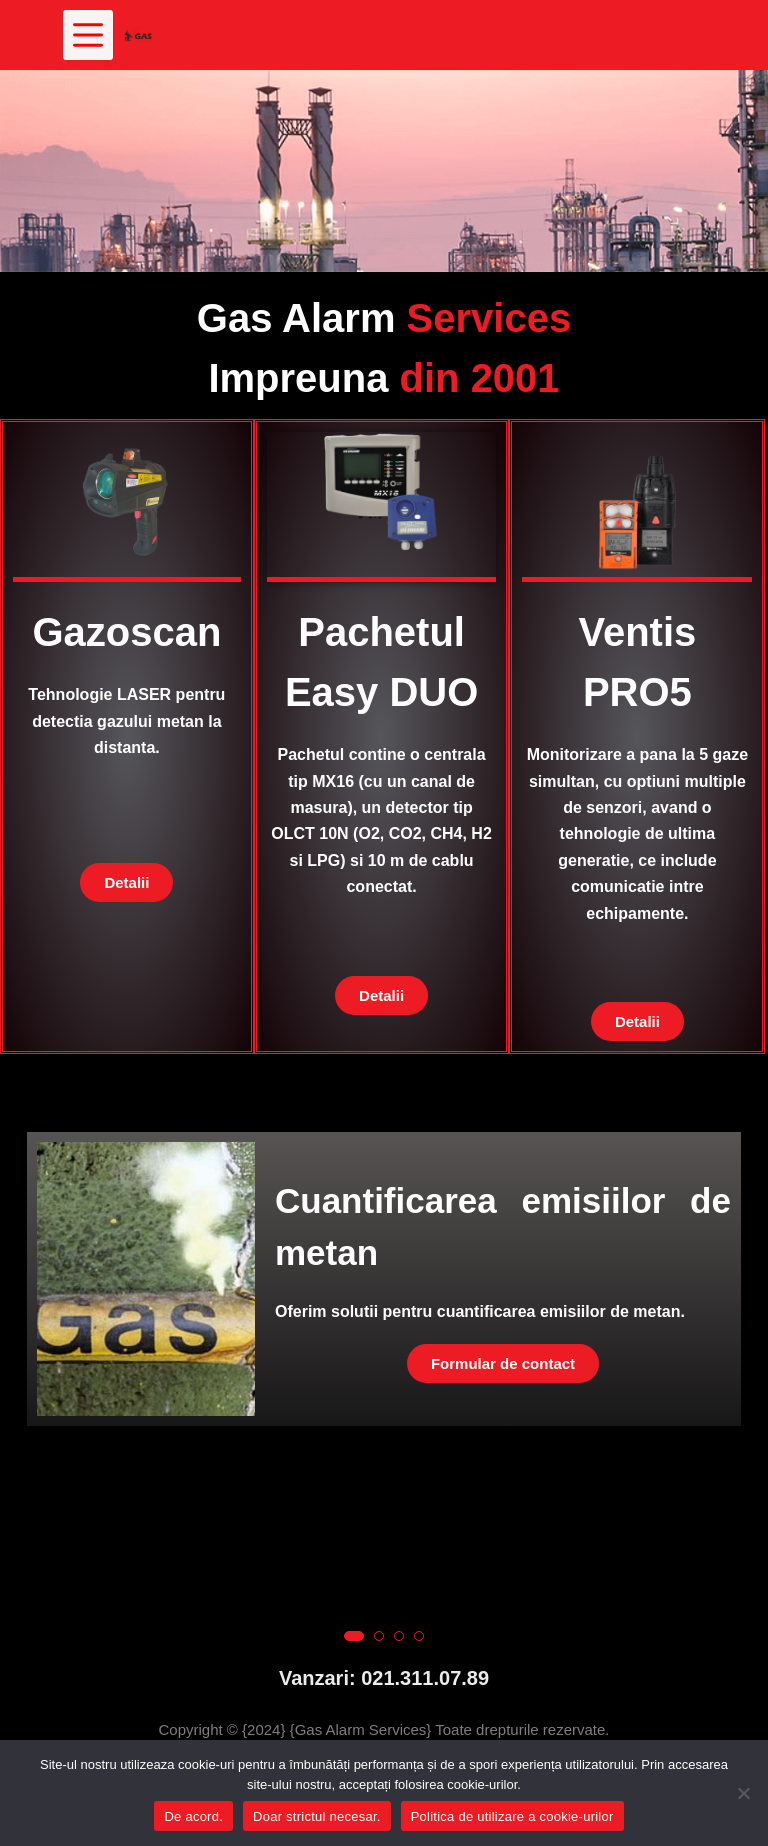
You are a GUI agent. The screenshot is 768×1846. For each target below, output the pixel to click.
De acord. (193, 1816)
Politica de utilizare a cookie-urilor (512, 1816)
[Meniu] (88, 35)
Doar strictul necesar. (317, 1816)
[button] (354, 1549)
